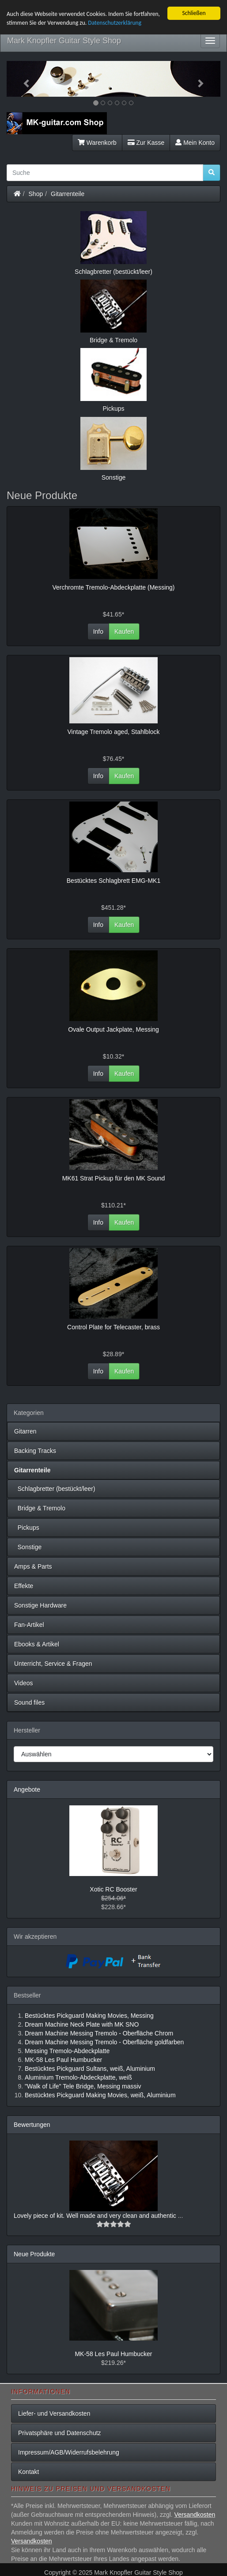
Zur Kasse (146, 142)
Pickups (26, 1527)
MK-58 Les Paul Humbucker (113, 2353)
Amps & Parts (33, 1566)
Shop (36, 193)
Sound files (29, 1702)
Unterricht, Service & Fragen (53, 1663)
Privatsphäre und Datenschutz (59, 2432)
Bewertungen (32, 2124)
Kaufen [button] (124, 631)
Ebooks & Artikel (36, 1644)
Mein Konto (195, 142)
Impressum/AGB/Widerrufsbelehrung (68, 2452)
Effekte (23, 1585)
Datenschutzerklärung (114, 22)
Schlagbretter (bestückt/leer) (54, 1488)
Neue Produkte (34, 2254)
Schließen (193, 13)
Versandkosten (195, 2514)
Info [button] (98, 631)
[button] (23, 79)
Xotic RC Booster (113, 1889)
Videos (23, 1683)
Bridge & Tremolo (39, 1508)
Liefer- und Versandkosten (54, 2413)
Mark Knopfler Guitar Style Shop (64, 40)
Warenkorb (97, 142)
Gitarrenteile (67, 193)
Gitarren (25, 1431)
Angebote (27, 1789)
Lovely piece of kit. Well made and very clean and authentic (96, 2215)
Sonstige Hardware (40, 1605)
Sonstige (28, 1547)
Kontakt (28, 2471)
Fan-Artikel (29, 1624)
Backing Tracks (35, 1450)
